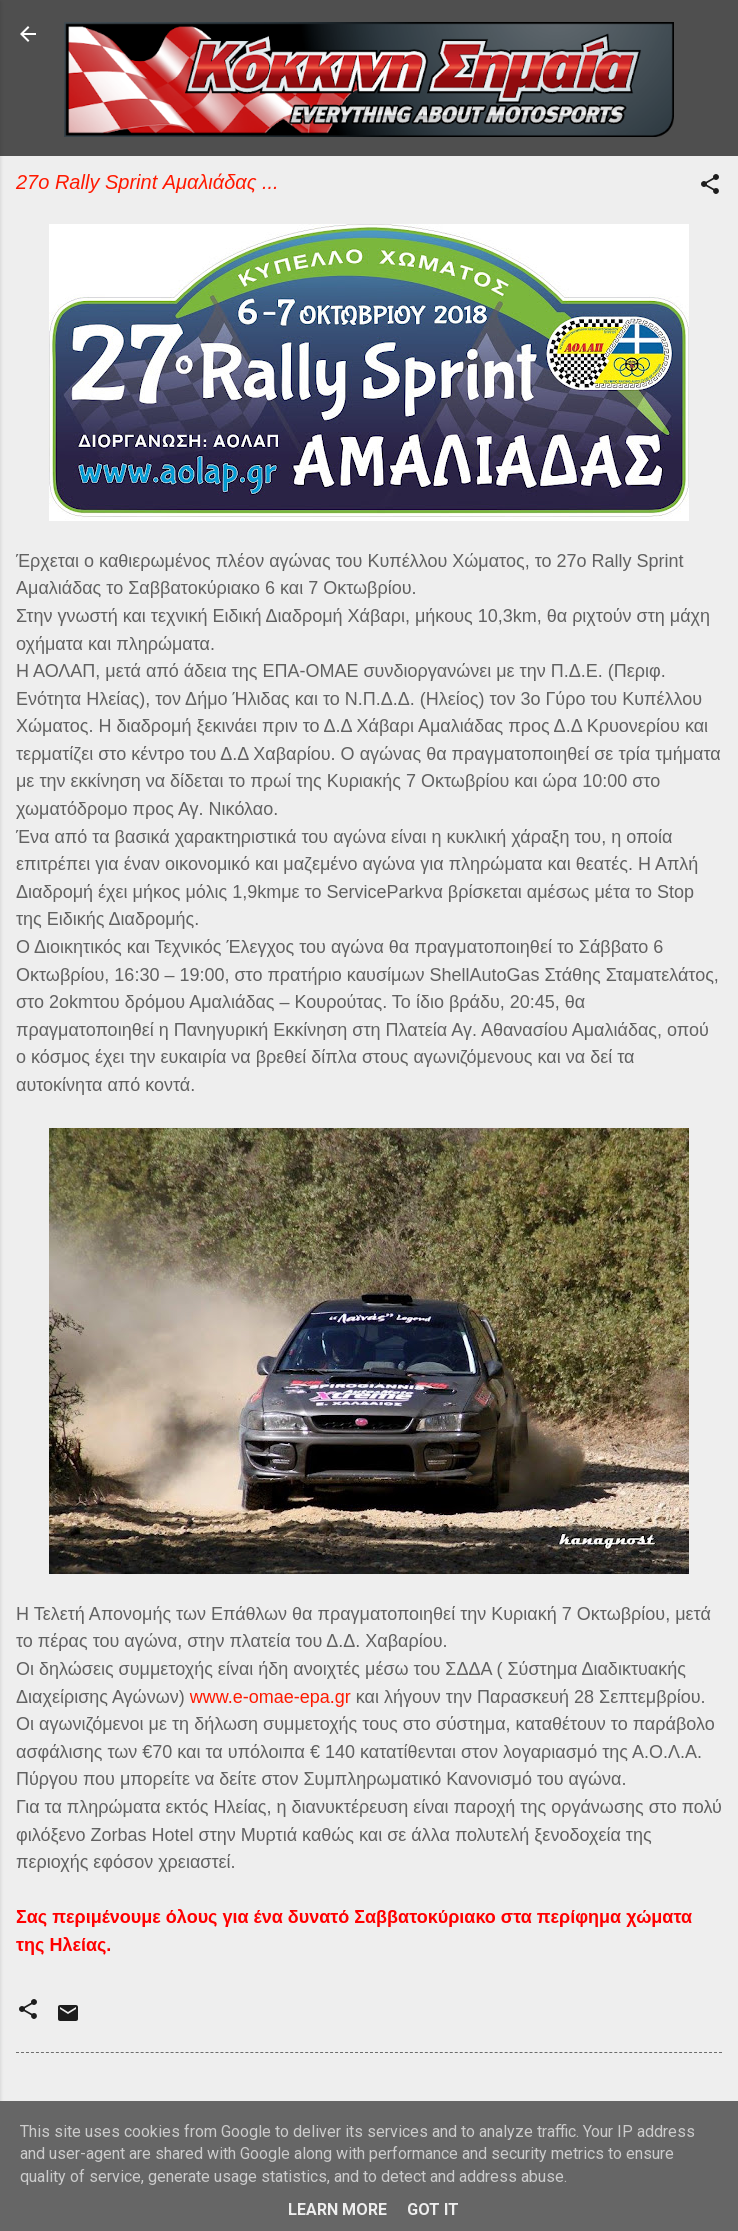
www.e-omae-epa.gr (270, 1697)
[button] (710, 187)
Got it (433, 2209)
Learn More (337, 2209)
